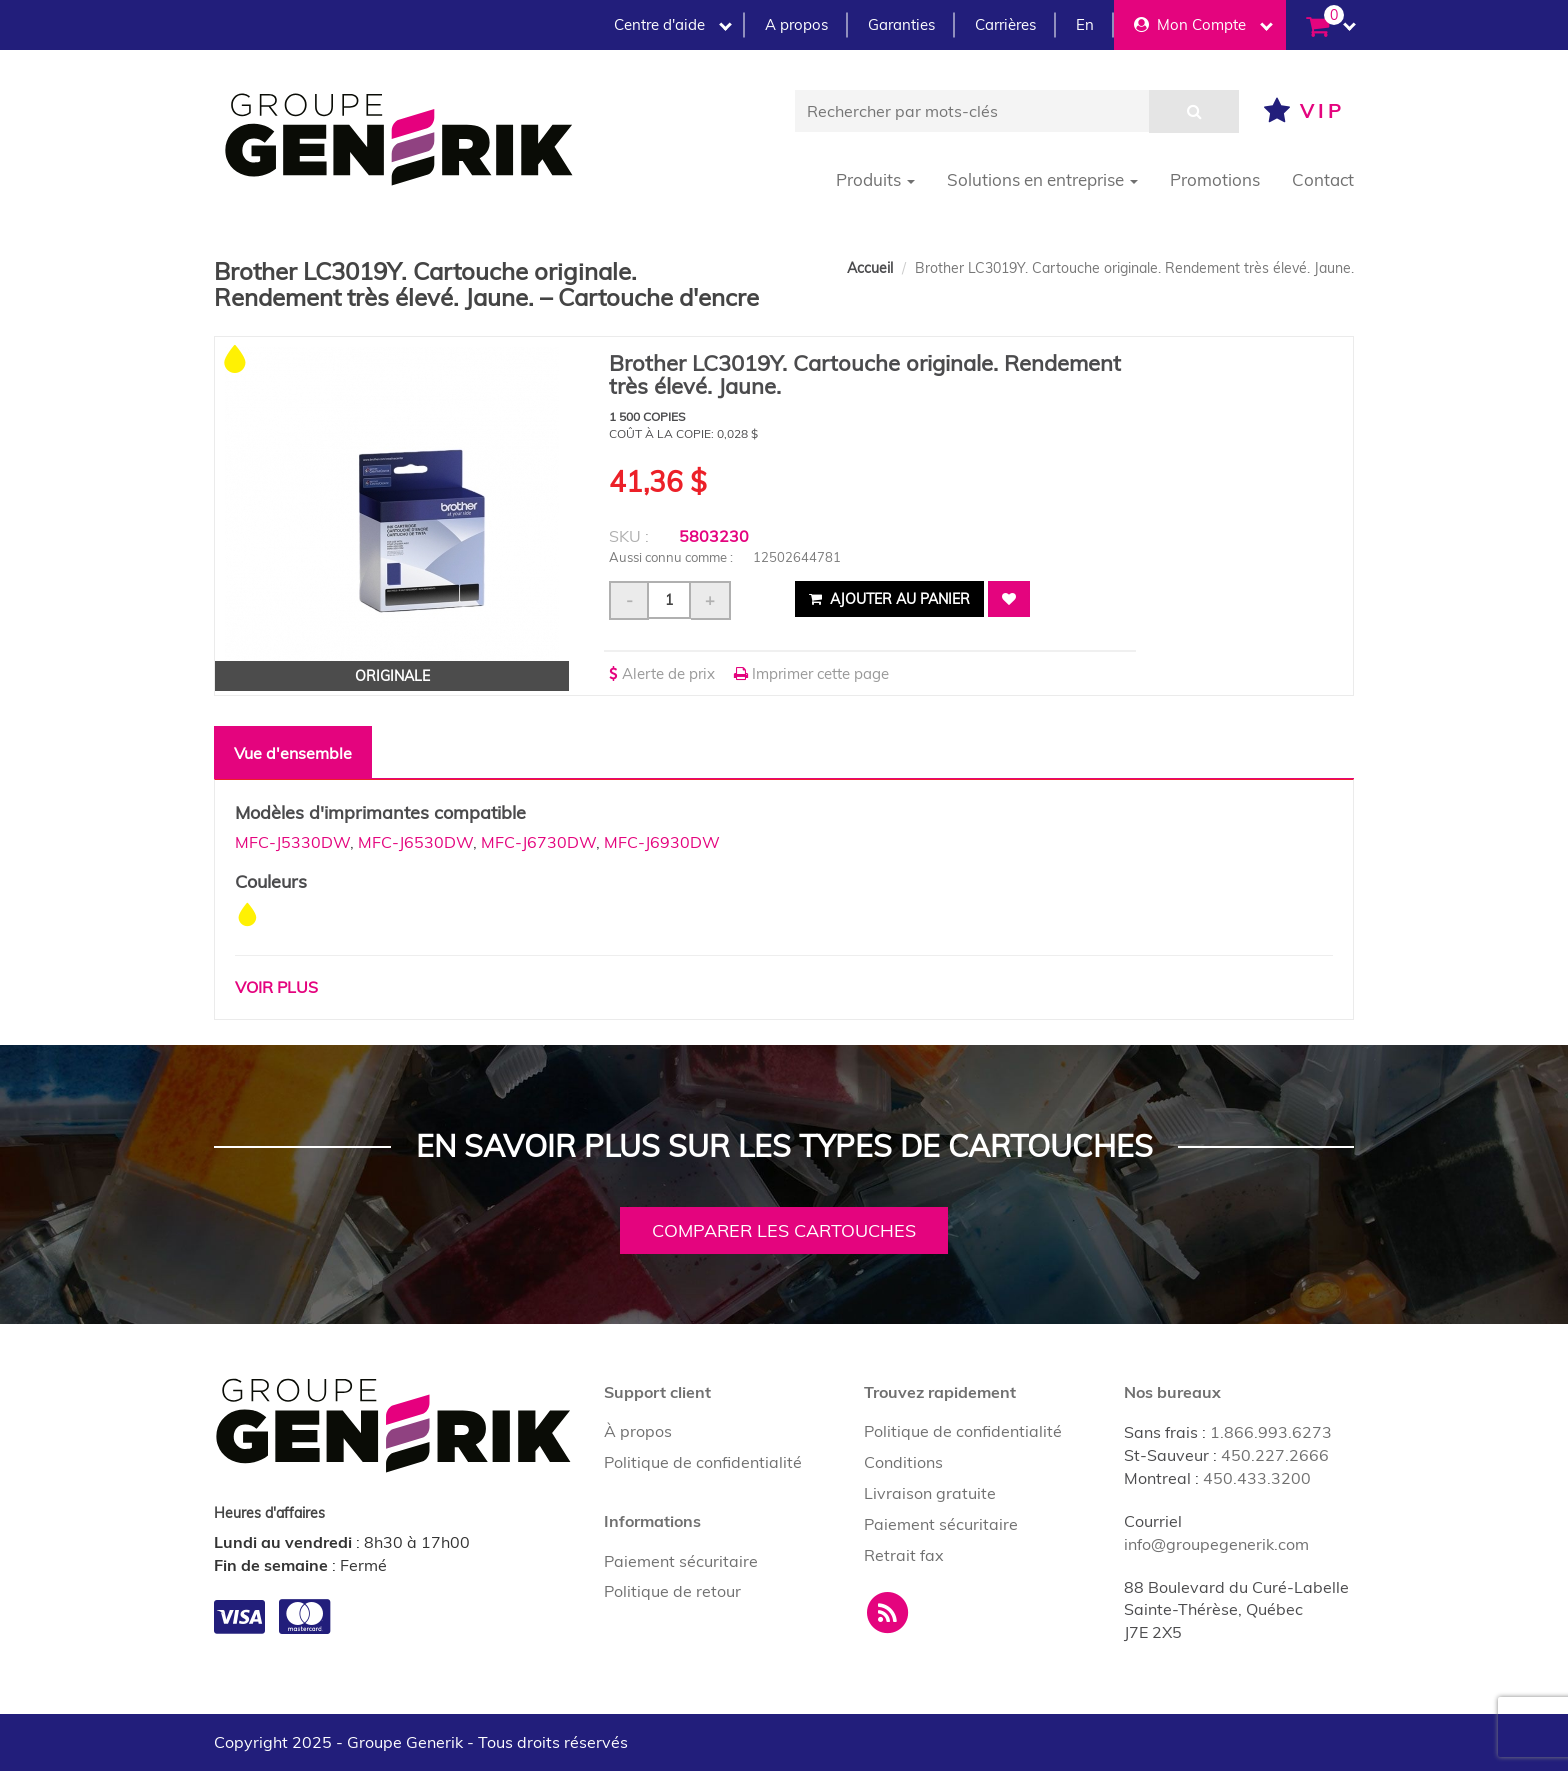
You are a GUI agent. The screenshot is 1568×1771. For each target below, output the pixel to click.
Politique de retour (672, 1591)
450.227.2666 (1275, 1455)
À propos (638, 1431)
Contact (1323, 179)
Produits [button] (875, 179)
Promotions (1215, 179)
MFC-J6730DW (538, 842)
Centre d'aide (673, 24)
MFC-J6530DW (415, 842)
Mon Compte (1203, 24)
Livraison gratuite (930, 1493)
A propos (796, 24)
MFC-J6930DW (662, 842)
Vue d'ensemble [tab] (293, 753)
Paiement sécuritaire (681, 1561)
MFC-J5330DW (292, 842)
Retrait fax (904, 1555)
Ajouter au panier (889, 599)
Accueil (870, 268)
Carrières (1005, 24)
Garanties (901, 24)
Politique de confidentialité (703, 1462)
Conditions (903, 1462)
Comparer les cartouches (784, 1230)
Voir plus (276, 987)
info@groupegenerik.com (1216, 1544)
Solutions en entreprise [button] (1042, 179)
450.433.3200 (1257, 1478)
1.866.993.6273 (1271, 1432)
